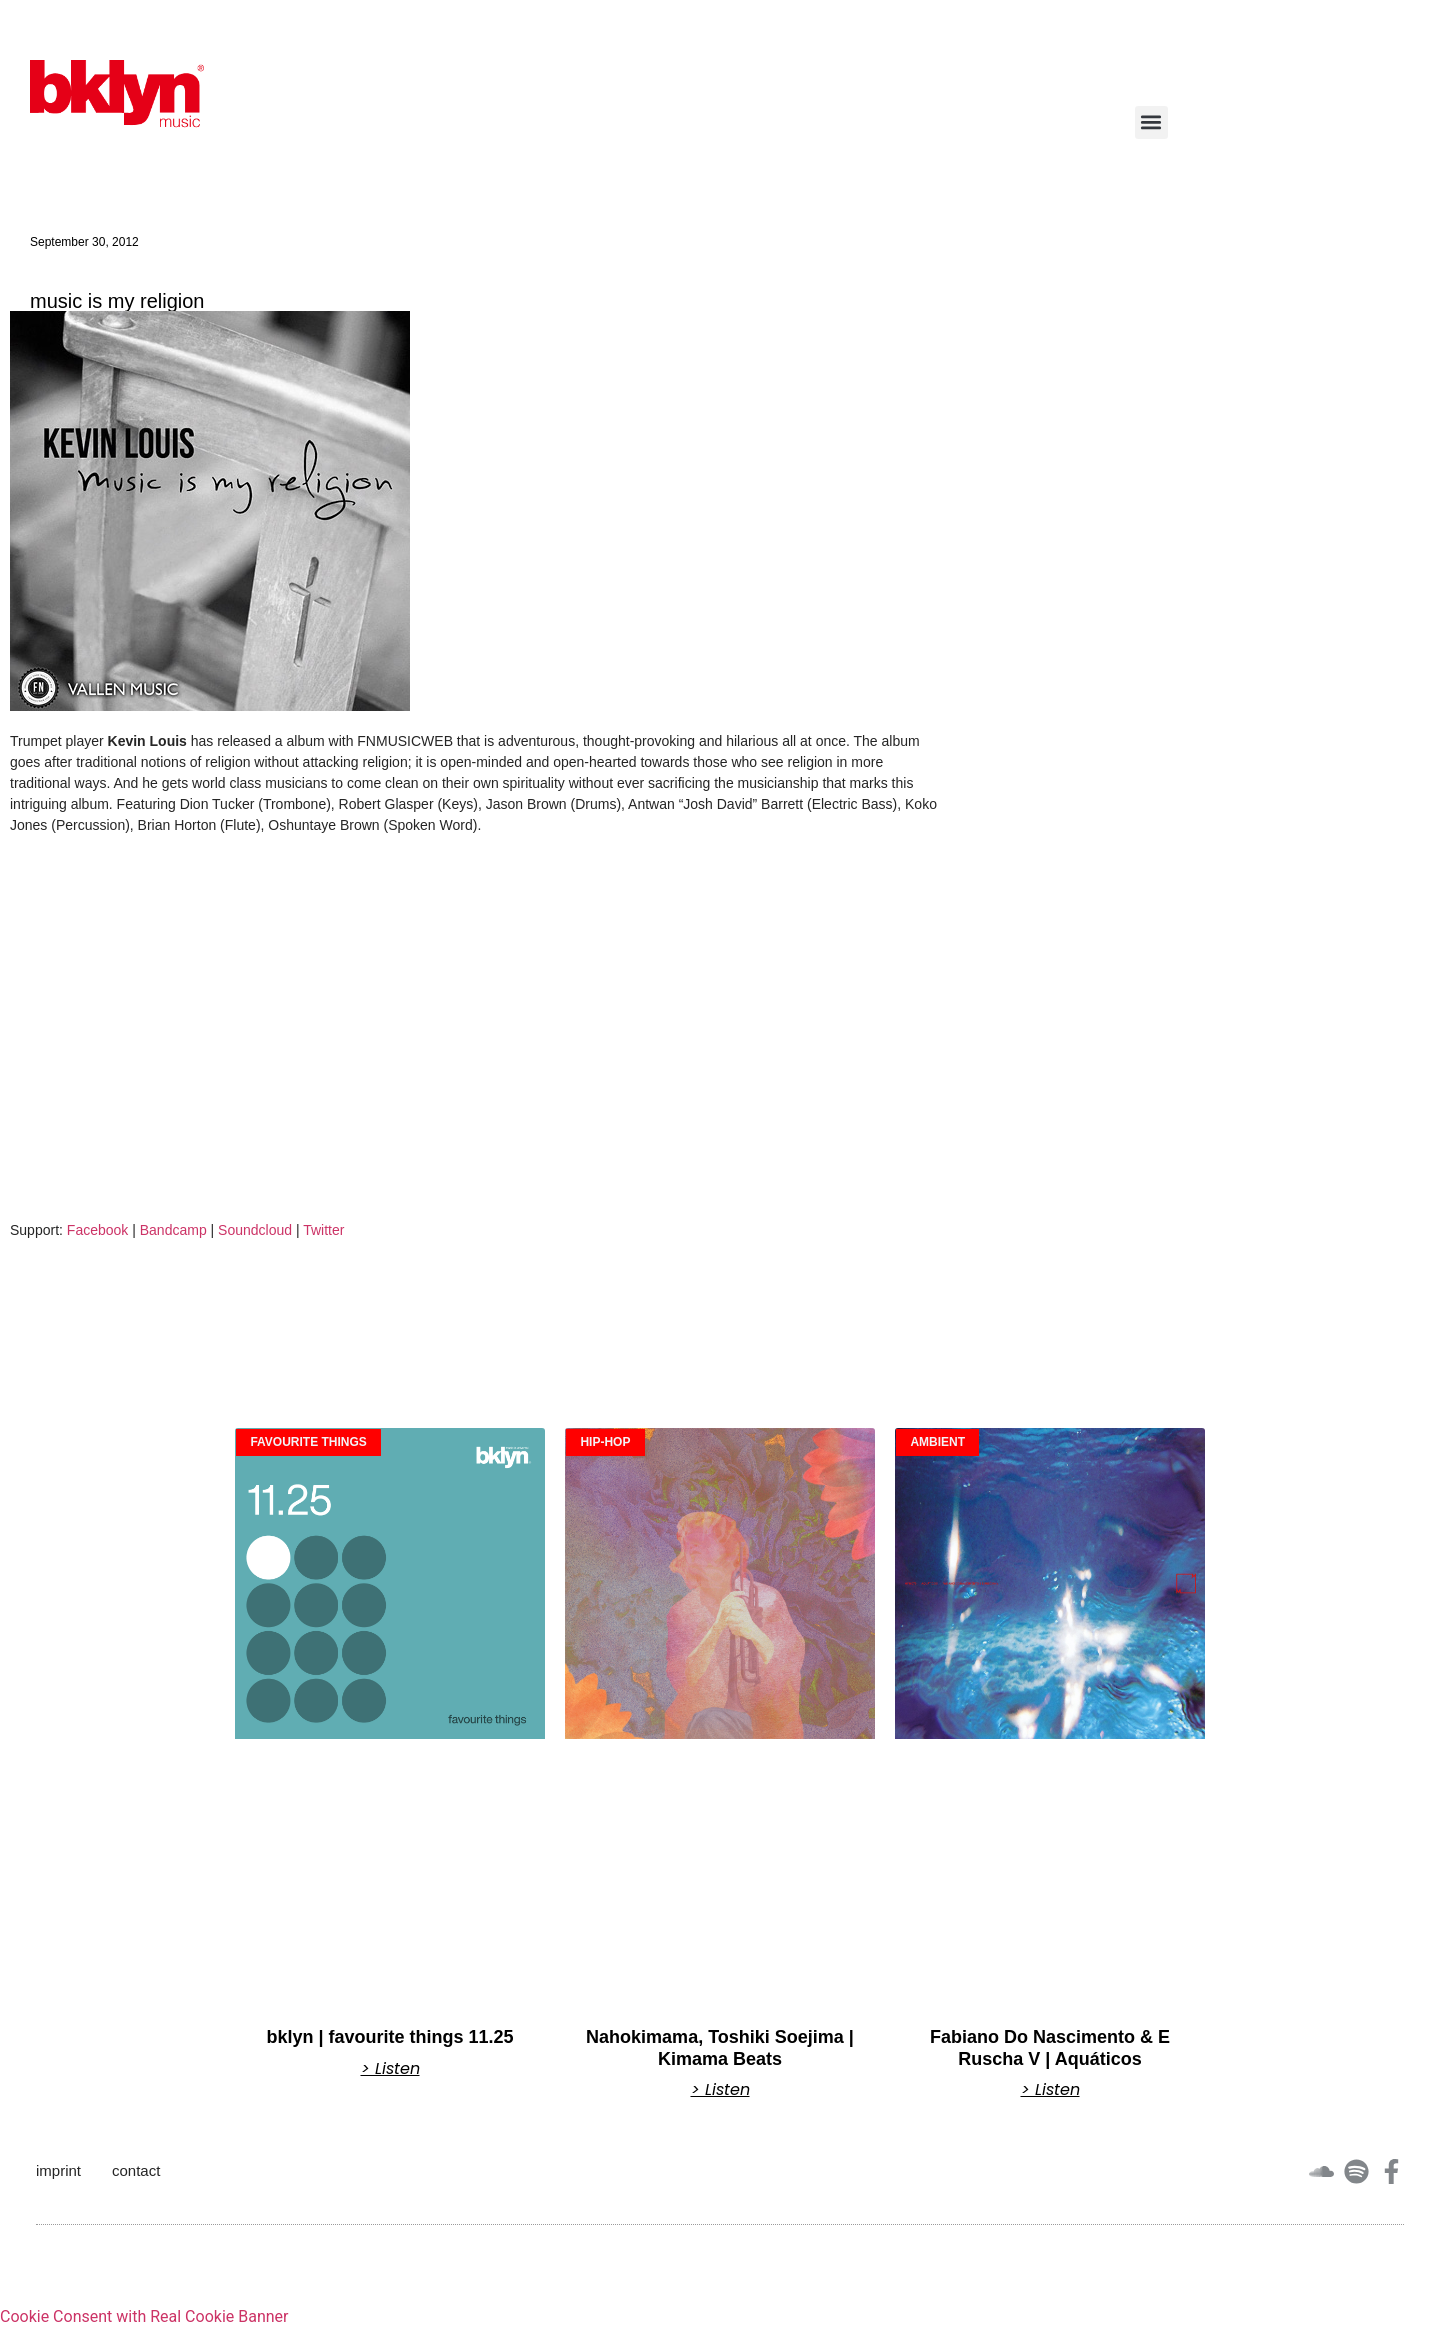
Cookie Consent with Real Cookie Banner (144, 2316)
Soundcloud (255, 1230)
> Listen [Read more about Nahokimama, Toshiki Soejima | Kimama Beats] (720, 2090)
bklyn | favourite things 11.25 (389, 2037)
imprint (58, 2170)
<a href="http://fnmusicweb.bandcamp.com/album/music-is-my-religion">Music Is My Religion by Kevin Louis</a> (160, 1028)
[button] (1151, 122)
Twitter (323, 1230)
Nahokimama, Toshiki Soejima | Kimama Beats (720, 2048)
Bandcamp (173, 1230)
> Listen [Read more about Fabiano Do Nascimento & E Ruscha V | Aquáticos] (1050, 2090)
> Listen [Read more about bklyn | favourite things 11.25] (390, 2069)
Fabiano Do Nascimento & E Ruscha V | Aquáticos (1050, 2048)
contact (136, 2170)
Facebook (97, 1230)
